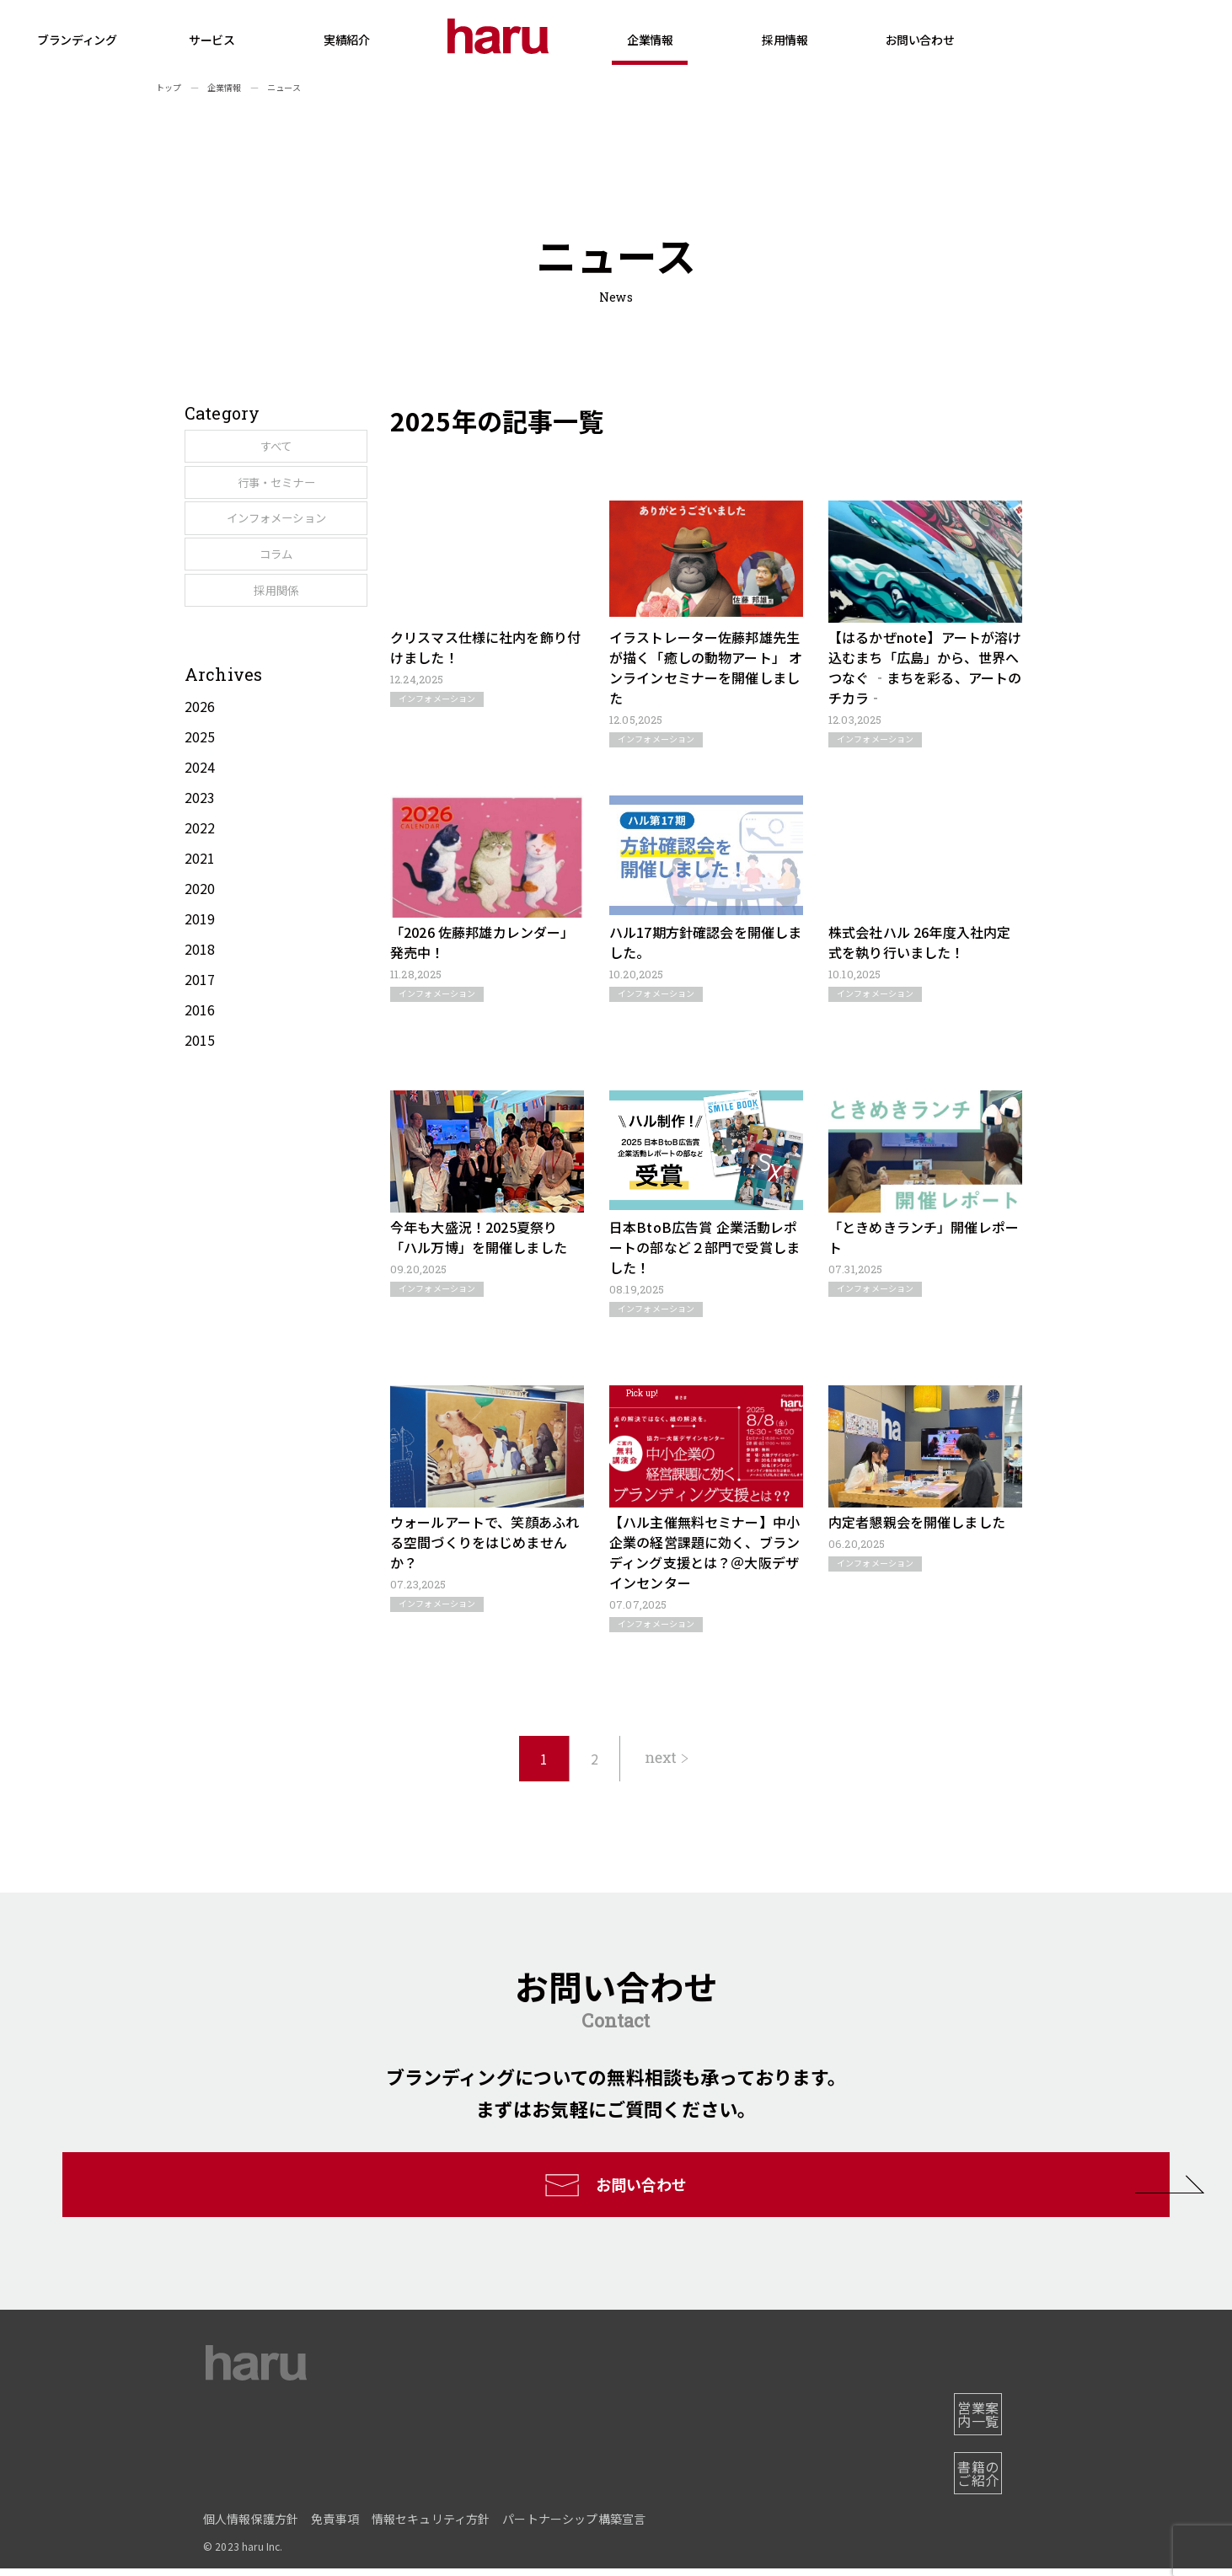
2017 (200, 1055)
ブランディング (194, 39)
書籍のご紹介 (968, 2487)
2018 (200, 1025)
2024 (200, 843)
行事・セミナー (262, 502)
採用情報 (902, 56)
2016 (200, 1085)
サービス (329, 56)
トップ (168, 87)
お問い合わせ (1037, 39)
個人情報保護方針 (250, 2526)
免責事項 (335, 2526)
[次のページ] (666, 1759)
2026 (200, 782)
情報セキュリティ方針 (431, 2526)
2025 (200, 812)
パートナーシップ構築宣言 (573, 2526)
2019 (200, 994)
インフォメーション (262, 556)
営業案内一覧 (968, 2442)
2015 (200, 1116)
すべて (262, 448)
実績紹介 (464, 39)
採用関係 (262, 664)
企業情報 (767, 56)
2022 (200, 903)
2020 (200, 964)
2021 (200, 934)
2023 (200, 873)
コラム (262, 610)
